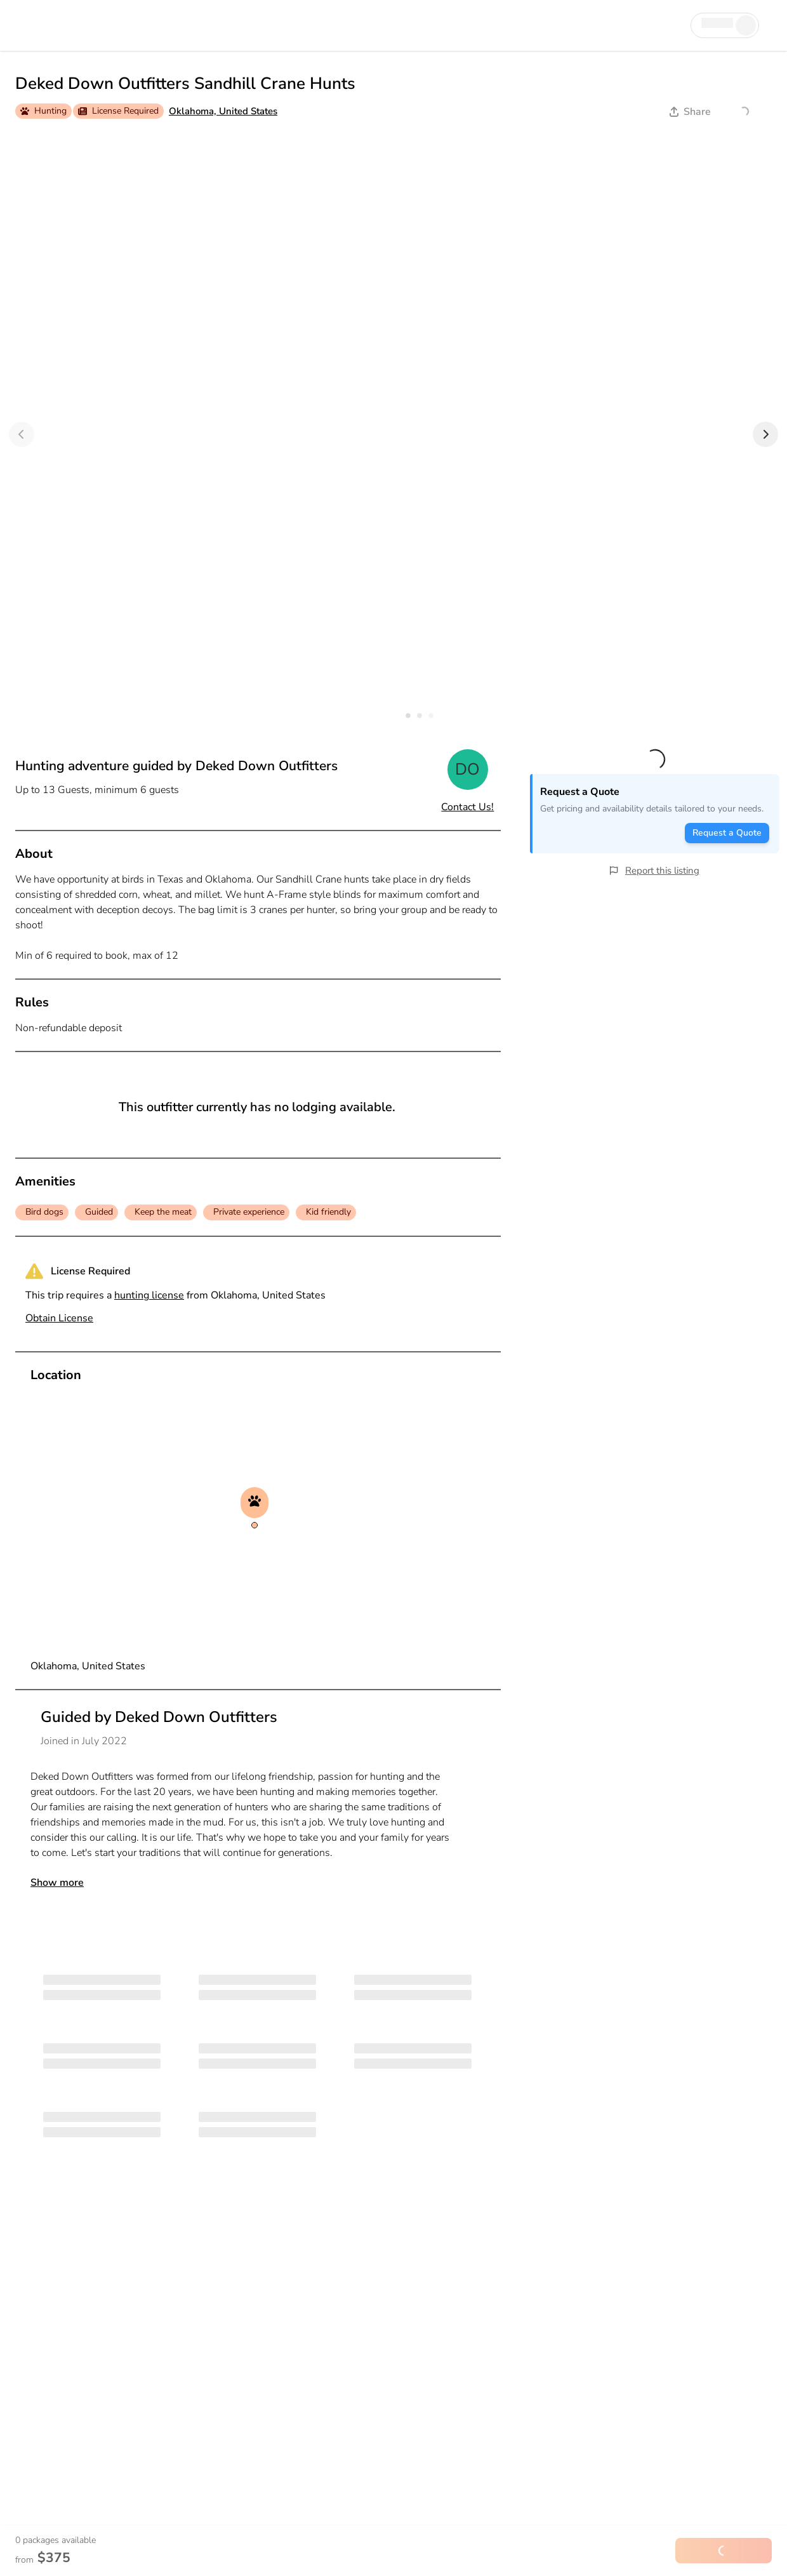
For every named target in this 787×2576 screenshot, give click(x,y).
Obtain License (59, 1318)
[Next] (765, 434)
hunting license (149, 1295)
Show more (57, 1883)
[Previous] (21, 434)
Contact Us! (467, 807)
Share (690, 112)
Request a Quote (727, 833)
